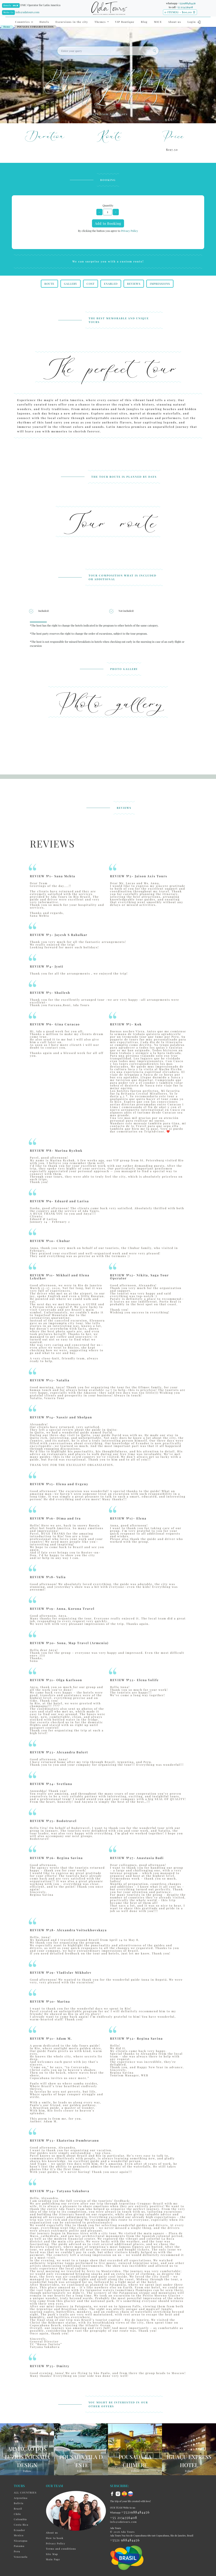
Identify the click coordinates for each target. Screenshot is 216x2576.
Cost (90, 283)
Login (194, 22)
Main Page (53, 2566)
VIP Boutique (124, 22)
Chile (17, 2520)
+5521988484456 (187, 3)
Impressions (160, 283)
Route (49, 283)
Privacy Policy (129, 231)
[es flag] (125, 2500)
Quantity (108, 205)
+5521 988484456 (125, 2546)
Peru (17, 2557)
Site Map (52, 2560)
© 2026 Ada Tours (122, 2538)
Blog (144, 22)
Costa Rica (21, 2531)
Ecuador (19, 2536)
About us (174, 22)
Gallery (70, 283)
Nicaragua (21, 2547)
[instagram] (118, 2500)
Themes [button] (100, 22)
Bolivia (18, 2509)
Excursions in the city (72, 22)
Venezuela (21, 2563)
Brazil (18, 2515)
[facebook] (112, 2500)
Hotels (7, 5)
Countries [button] (24, 22)
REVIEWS (133, 283)
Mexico (19, 2542)
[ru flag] (130, 2500)
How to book (54, 2544)
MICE (158, 22)
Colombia (20, 2525)
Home (6, 26)
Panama (19, 2552)
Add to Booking (108, 223)
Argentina (21, 2504)
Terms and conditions (61, 2555)
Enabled (111, 283)
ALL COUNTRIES (25, 2499)
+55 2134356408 (184, 7)
